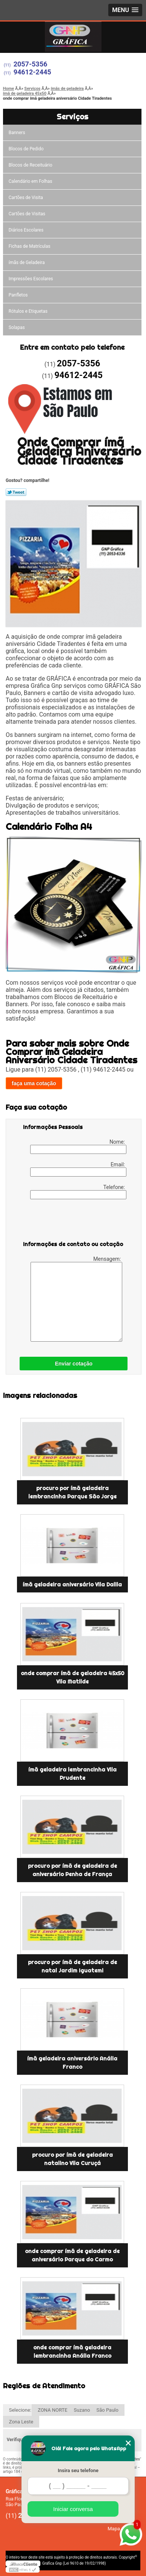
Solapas (17, 327)
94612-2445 (32, 72)
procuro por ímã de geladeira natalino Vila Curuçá (72, 2159)
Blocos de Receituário (30, 165)
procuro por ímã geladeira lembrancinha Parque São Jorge (72, 1492)
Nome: (78, 1146)
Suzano (82, 2410)
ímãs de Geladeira (27, 262)
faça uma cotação (34, 1083)
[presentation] (71, 1221)
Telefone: (78, 1191)
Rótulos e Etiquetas (28, 311)
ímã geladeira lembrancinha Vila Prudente (72, 1773)
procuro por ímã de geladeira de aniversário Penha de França (72, 1870)
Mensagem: (76, 1299)
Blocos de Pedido (26, 148)
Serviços (72, 116)
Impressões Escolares (31, 278)
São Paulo (107, 2410)
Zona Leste (21, 2422)
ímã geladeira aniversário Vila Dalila (72, 1584)
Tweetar (16, 492)
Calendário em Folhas (30, 181)
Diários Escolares (26, 230)
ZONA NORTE (53, 2410)
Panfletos (18, 295)
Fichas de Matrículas (30, 246)
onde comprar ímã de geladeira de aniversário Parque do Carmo (72, 2255)
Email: (78, 1169)
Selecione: (20, 2410)
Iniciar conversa (73, 2509)
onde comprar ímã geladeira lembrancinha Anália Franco (72, 2351)
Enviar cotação (73, 1364)
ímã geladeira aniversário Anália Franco (72, 2062)
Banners (17, 132)
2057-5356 (31, 64)
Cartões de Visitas (27, 213)
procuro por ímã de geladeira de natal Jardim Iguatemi (72, 1966)
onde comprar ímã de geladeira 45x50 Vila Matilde (72, 1677)
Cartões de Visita (26, 197)
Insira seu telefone (78, 2470)
